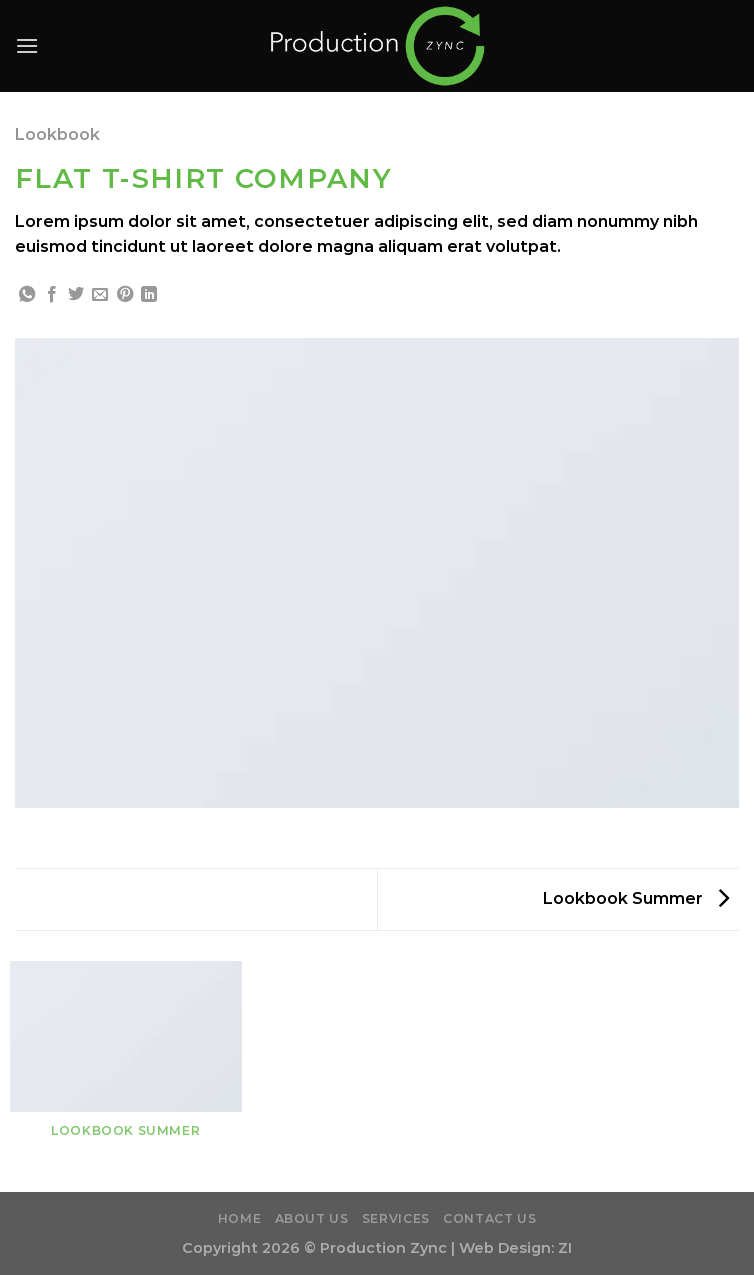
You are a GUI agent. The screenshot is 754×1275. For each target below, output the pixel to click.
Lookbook (57, 134)
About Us (312, 1218)
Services (396, 1218)
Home (239, 1218)
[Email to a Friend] (100, 295)
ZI (565, 1248)
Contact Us (489, 1218)
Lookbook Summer (636, 898)
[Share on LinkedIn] (149, 295)
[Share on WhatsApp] (27, 295)
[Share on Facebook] (52, 295)
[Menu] (27, 45)
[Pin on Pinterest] (125, 295)
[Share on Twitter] (76, 295)
